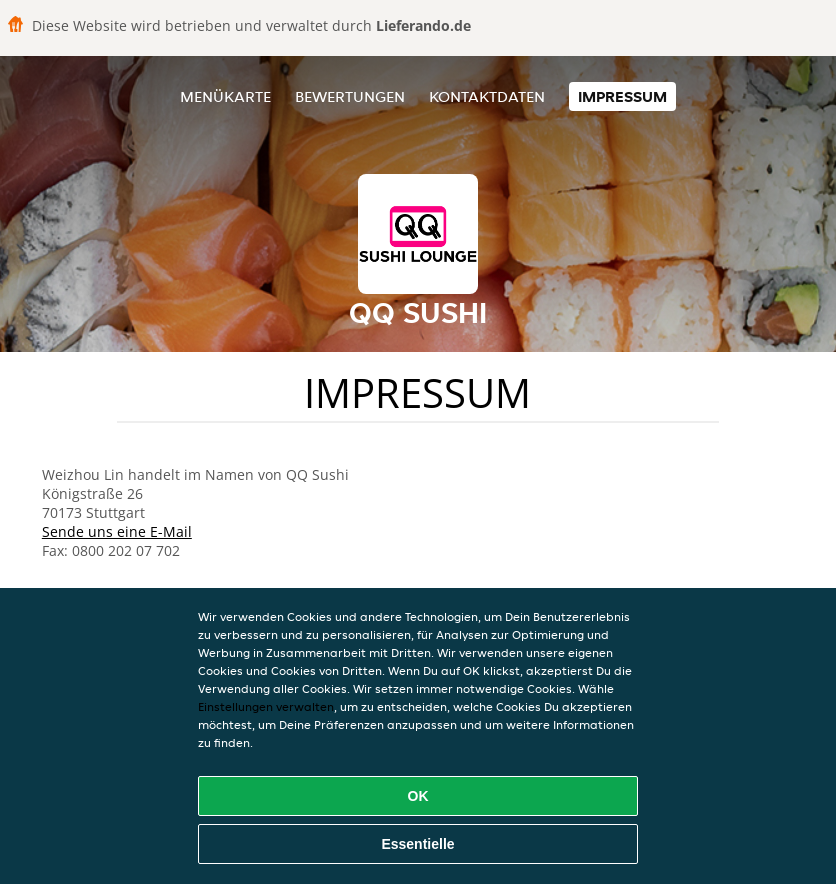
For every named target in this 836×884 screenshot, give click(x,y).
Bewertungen (350, 96)
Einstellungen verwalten (266, 706)
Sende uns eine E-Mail (117, 531)
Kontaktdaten (487, 96)
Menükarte (225, 96)
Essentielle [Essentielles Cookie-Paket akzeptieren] (417, 844)
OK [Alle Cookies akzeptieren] (418, 796)
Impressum (622, 96)
